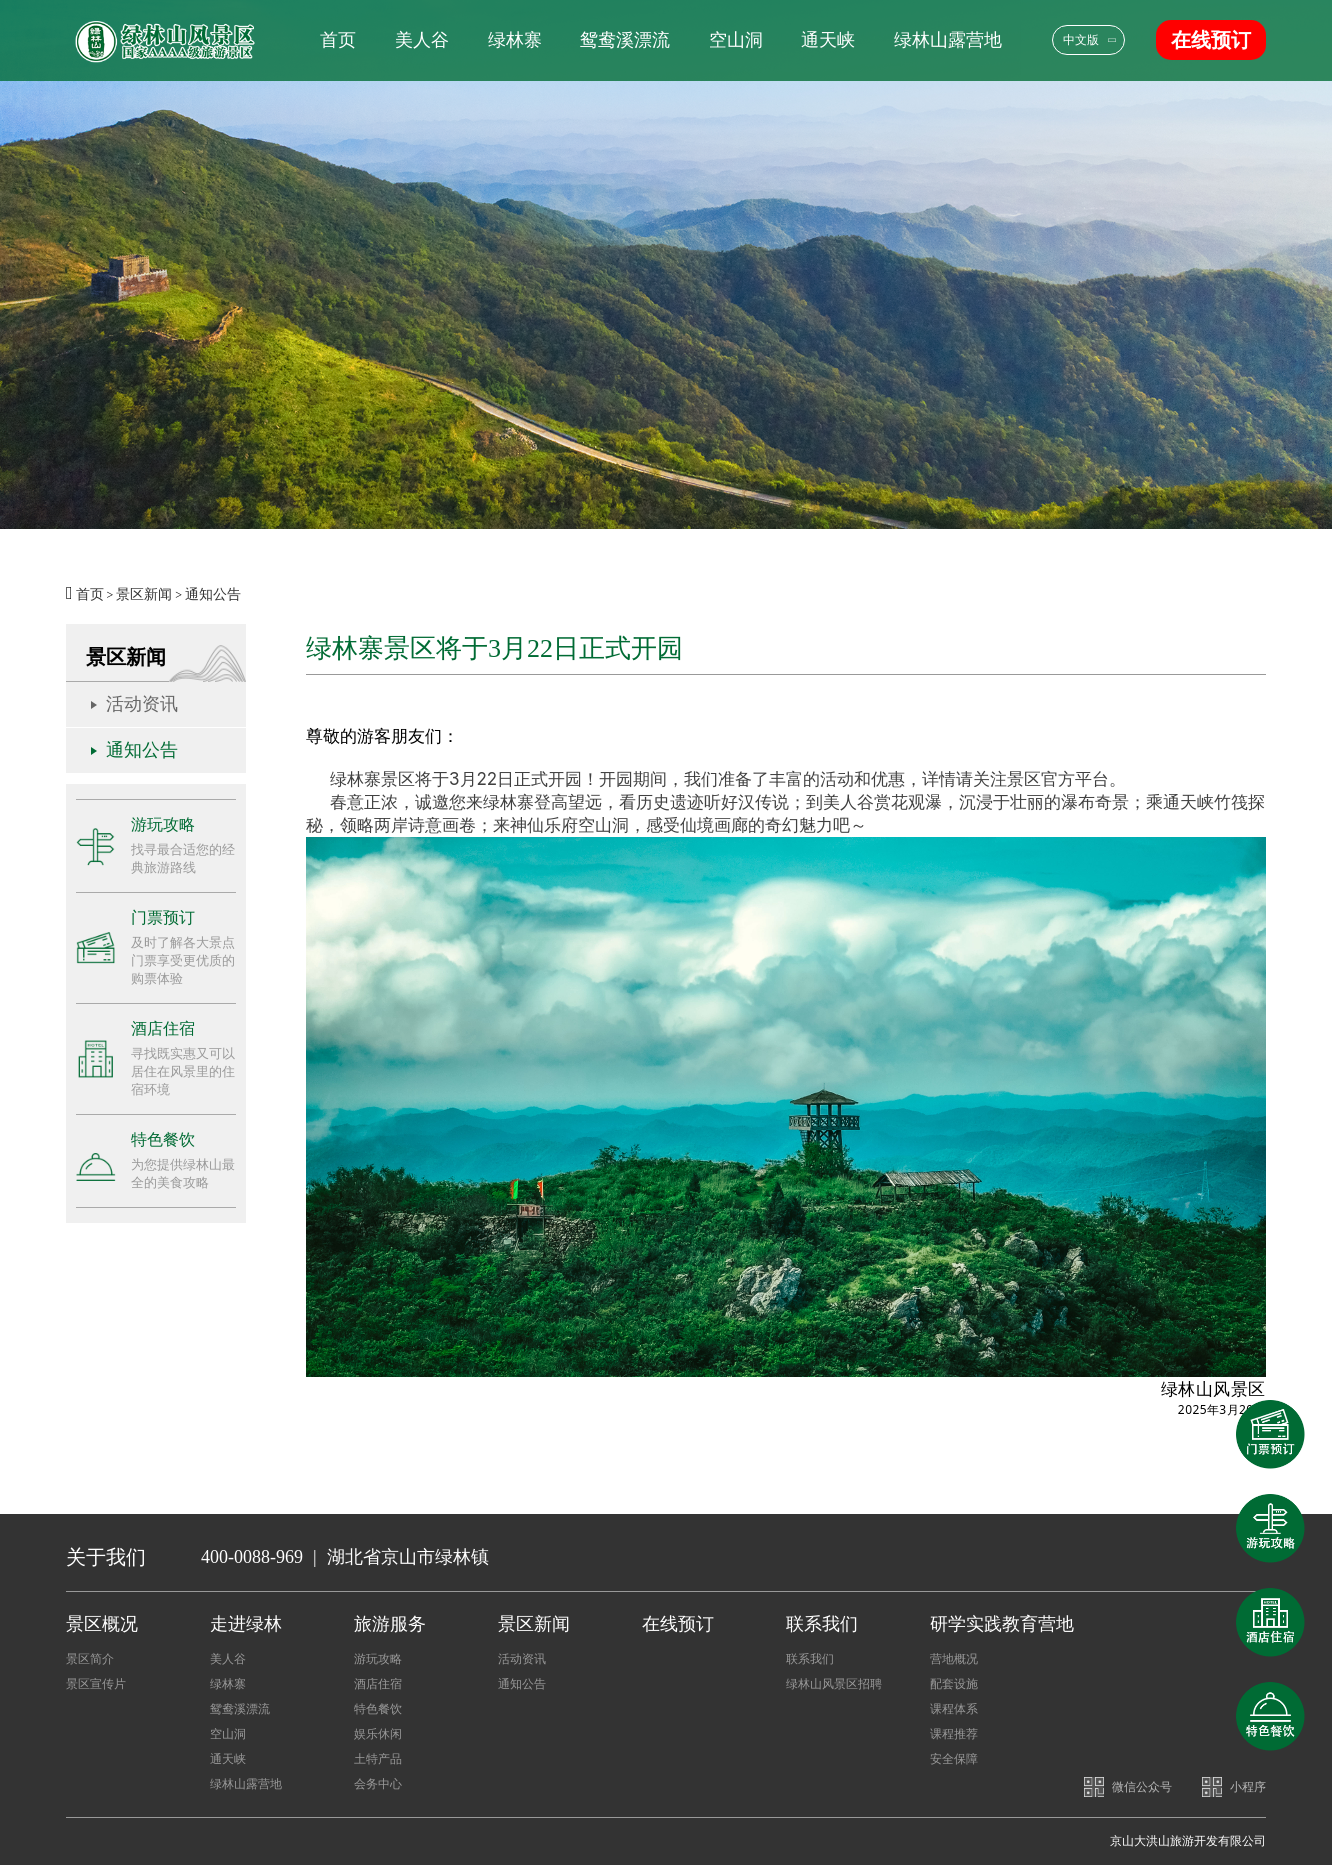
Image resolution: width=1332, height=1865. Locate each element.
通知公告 (213, 594)
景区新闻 (144, 594)
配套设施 (954, 1684)
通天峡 (828, 40)
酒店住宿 (378, 1684)
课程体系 (954, 1709)
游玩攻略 (378, 1659)
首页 (338, 40)
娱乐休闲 (378, 1734)
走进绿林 (246, 1624)
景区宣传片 (96, 1684)
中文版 (1081, 40)
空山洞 (736, 40)
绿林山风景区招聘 (834, 1684)
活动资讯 (142, 704)
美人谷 (422, 40)
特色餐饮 (378, 1709)
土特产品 (378, 1759)
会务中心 (378, 1784)
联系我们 (822, 1624)
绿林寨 (515, 40)
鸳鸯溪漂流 (625, 40)
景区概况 (102, 1624)
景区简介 (90, 1659)
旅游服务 (390, 1624)
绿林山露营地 (948, 40)
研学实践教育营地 (1002, 1624)
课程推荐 (954, 1734)
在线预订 (1211, 40)
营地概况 (954, 1659)
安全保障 (954, 1759)
